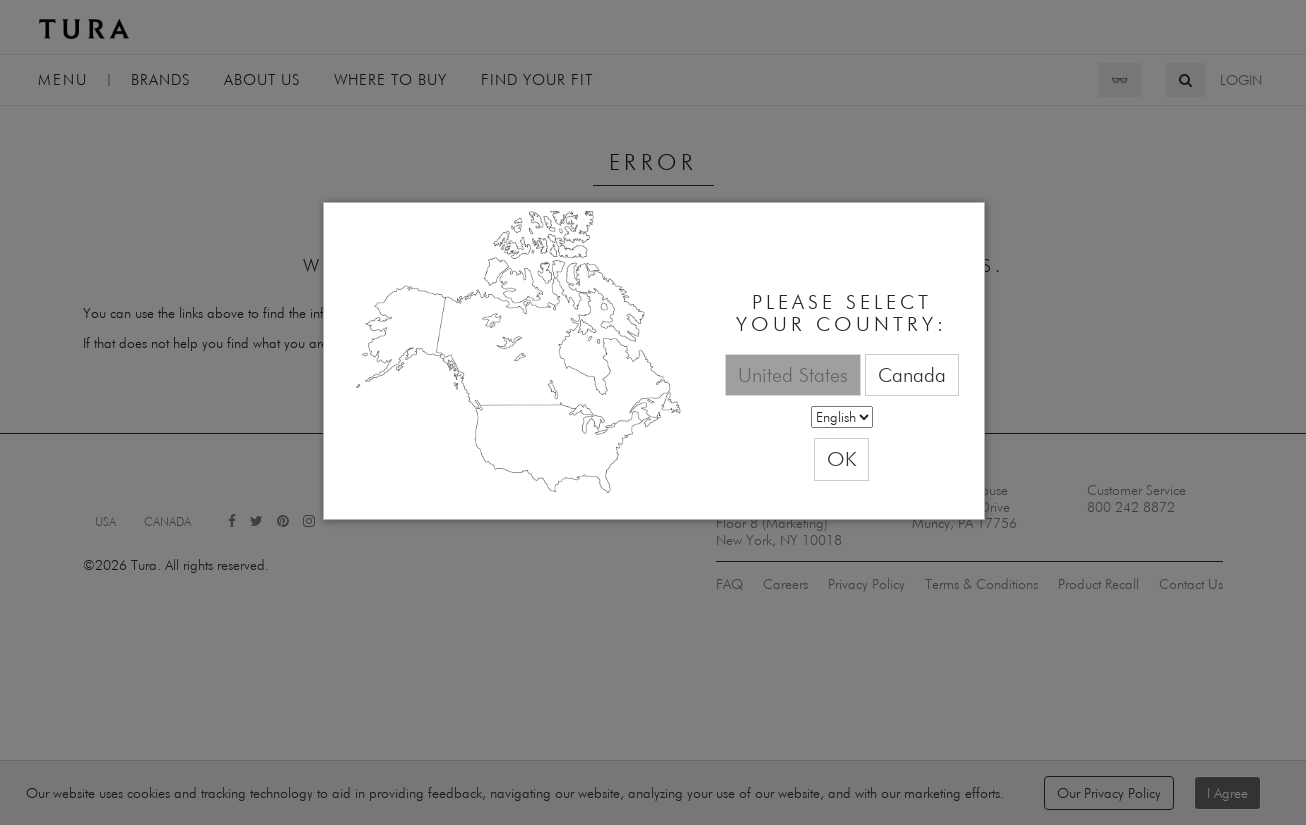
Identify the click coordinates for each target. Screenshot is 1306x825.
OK (841, 458)
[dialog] (654, 361)
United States (793, 374)
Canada (912, 374)
